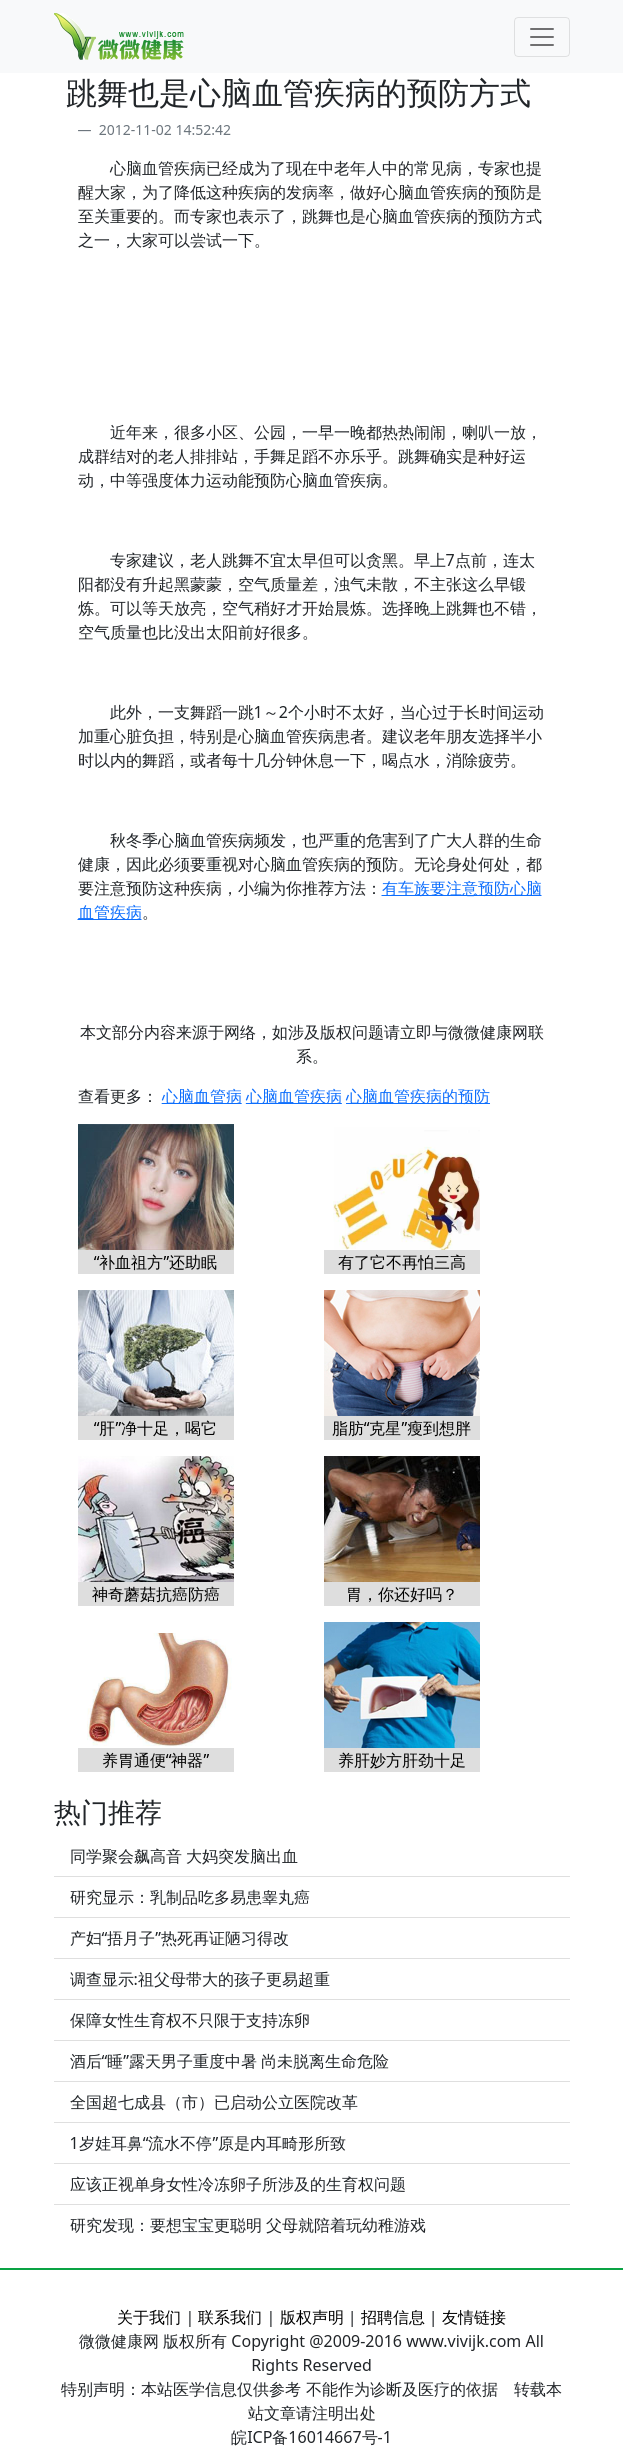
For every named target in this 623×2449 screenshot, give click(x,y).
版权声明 (312, 2317)
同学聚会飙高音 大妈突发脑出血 (184, 1856)
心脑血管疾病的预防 (418, 1096)
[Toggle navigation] (542, 37)
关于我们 (149, 2317)
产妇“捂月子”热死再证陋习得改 (180, 1938)
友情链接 (474, 2317)
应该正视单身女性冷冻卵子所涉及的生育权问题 (238, 2184)
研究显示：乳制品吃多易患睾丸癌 (190, 1897)
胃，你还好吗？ (402, 1594)
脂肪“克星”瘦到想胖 (402, 1428)
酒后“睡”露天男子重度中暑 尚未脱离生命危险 (230, 2061)
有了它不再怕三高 (402, 1262)
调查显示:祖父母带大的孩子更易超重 (200, 1979)
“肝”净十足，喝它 (156, 1428)
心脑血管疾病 (294, 1096)
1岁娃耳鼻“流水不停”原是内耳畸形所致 (208, 2143)
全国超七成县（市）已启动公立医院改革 (214, 2102)
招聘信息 (393, 2317)
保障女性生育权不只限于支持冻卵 (190, 2020)
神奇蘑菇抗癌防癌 (156, 1594)
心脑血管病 (202, 1096)
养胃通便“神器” (156, 1760)
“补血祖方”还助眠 (156, 1262)
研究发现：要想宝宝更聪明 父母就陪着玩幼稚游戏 (248, 2225)
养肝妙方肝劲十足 (402, 1760)
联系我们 (230, 2317)
